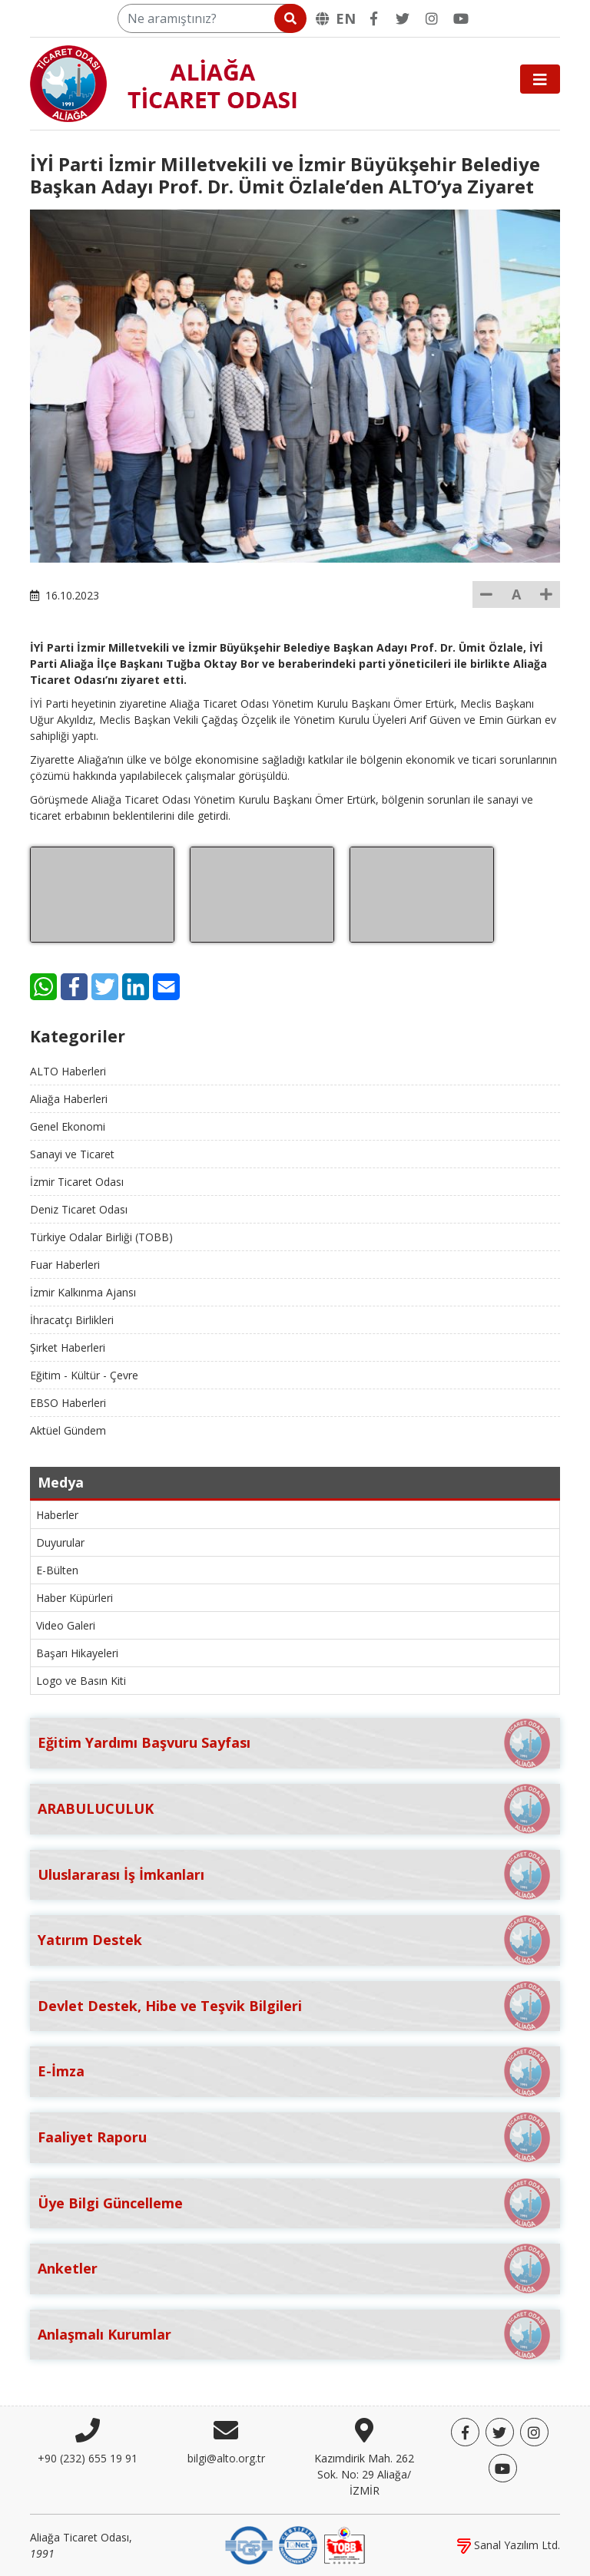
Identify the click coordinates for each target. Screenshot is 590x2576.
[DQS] (249, 2544)
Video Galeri (65, 1625)
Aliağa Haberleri (69, 1098)
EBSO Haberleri (68, 1402)
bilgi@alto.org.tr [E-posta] (226, 2458)
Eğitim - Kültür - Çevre (84, 1375)
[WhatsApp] (43, 986)
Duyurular (60, 1542)
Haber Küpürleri (74, 1597)
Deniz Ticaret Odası (79, 1209)
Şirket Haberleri (67, 1347)
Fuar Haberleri (65, 1264)
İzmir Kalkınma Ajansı (83, 1292)
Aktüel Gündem (68, 1430)
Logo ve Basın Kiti (81, 1680)
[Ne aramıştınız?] (211, 18)
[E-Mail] (166, 986)
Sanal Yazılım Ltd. (508, 2545)
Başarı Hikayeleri (77, 1653)
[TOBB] (344, 2544)
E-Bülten (57, 1570)
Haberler (57, 1515)
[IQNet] (298, 2544)
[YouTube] (460, 18)
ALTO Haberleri (68, 1071)
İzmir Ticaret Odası (77, 1181)
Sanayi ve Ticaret (72, 1154)
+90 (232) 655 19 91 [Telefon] (88, 2458)
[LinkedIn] (135, 986)
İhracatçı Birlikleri (72, 1320)
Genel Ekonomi (67, 1126)
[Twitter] (402, 18)
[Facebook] (373, 18)
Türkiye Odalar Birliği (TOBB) (101, 1237)
